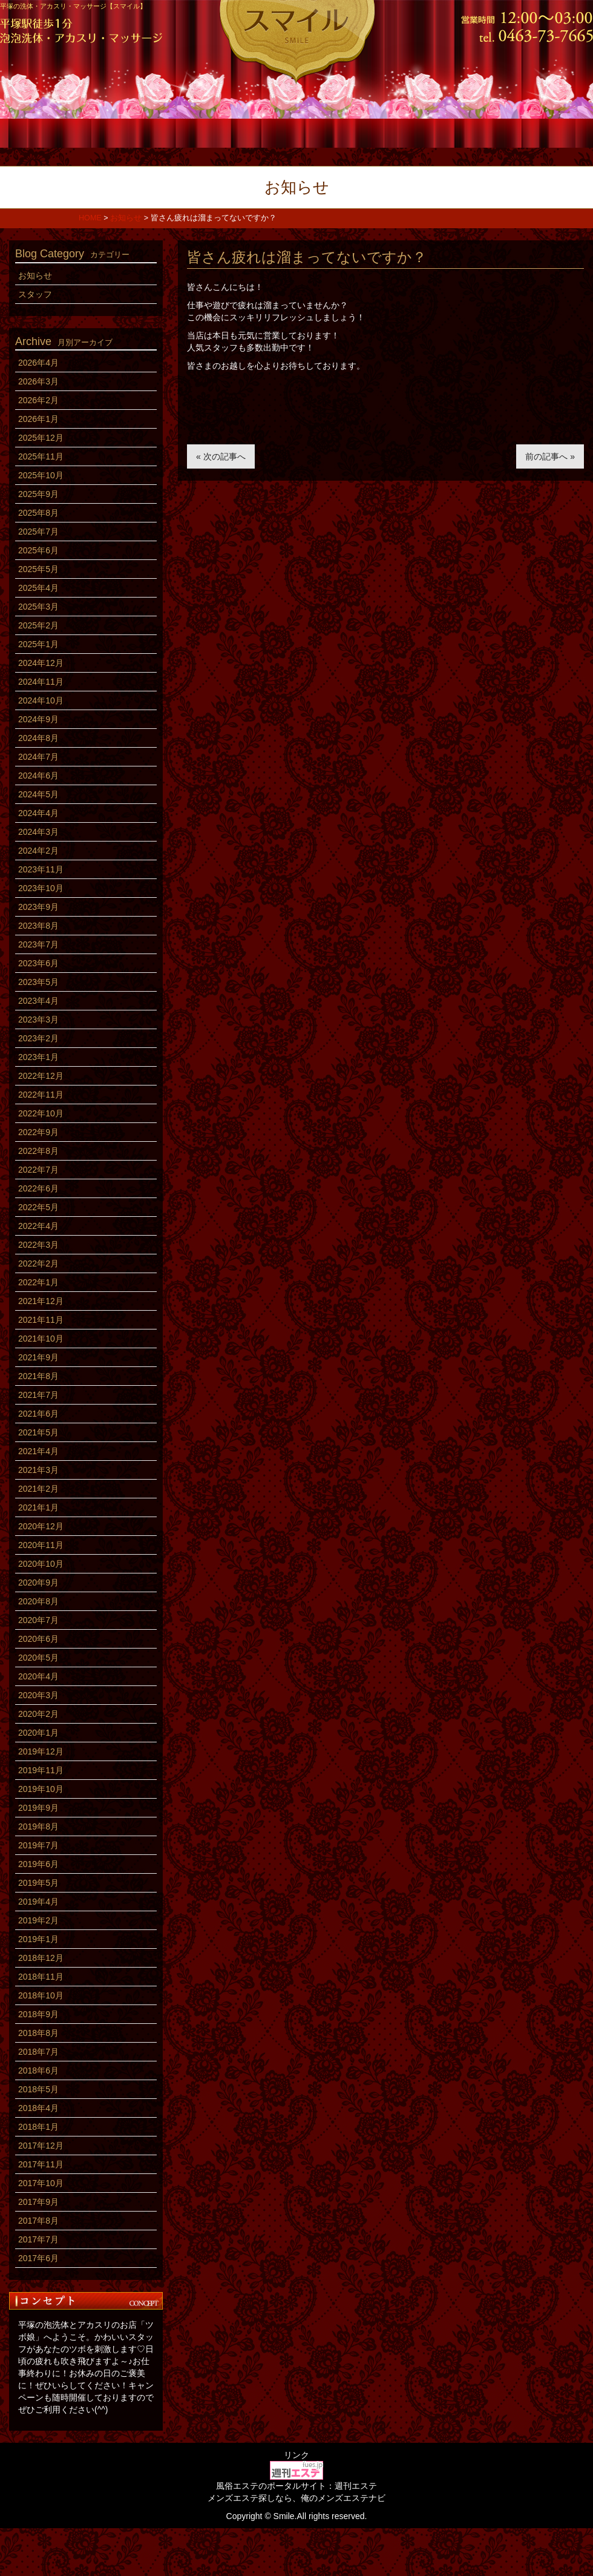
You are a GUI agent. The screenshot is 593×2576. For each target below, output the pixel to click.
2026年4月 (38, 362)
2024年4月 (38, 813)
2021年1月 (38, 1507)
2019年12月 (41, 1751)
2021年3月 (38, 1470)
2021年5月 (38, 1432)
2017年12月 (41, 2145)
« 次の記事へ (221, 456)
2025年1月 (38, 644)
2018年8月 (38, 2033)
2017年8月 (38, 2220)
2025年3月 (38, 606)
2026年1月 (38, 419)
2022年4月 (38, 1226)
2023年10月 (41, 888)
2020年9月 (38, 1582)
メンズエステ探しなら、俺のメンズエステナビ (296, 2498)
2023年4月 (38, 1001)
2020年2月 (38, 1714)
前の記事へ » (550, 456)
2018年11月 (41, 1976)
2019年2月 (38, 1920)
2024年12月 (41, 663)
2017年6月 (38, 2258)
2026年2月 (38, 400)
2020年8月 (38, 1601)
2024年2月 (38, 850)
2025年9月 (38, 494)
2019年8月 (38, 1826)
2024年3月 (38, 832)
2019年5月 (38, 1883)
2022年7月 (38, 1169)
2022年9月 (38, 1132)
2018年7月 (38, 2052)
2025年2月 (38, 625)
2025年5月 (38, 569)
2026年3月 (38, 381)
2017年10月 (41, 2183)
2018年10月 (41, 1995)
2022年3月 (38, 1245)
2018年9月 (38, 2014)
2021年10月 (41, 1338)
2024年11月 (41, 682)
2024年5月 (38, 794)
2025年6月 (38, 550)
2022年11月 (41, 1094)
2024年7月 (38, 757)
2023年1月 (38, 1057)
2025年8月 (38, 513)
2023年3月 (38, 1019)
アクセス (543, 132)
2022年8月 (38, 1151)
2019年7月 (38, 1845)
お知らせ (35, 275)
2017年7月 (38, 2239)
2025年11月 (41, 456)
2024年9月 (38, 719)
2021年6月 (38, 1413)
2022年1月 (38, 1282)
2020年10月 (41, 1564)
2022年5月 (38, 1207)
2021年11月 (41, 1320)
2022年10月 (41, 1113)
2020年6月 (38, 1639)
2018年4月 (38, 2108)
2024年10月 (41, 700)
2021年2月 (38, 1489)
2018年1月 (38, 2127)
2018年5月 (38, 2089)
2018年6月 (38, 2070)
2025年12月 (41, 438)
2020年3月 (38, 1695)
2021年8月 (38, 1376)
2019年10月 (41, 1789)
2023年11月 (41, 869)
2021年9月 (38, 1357)
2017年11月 (41, 2164)
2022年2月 (38, 1263)
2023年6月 (38, 963)
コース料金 (148, 132)
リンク (296, 2455)
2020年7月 (38, 1620)
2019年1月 (38, 1939)
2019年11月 (41, 1770)
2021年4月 (38, 1451)
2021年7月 (38, 1395)
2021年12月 (41, 1301)
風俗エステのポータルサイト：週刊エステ (296, 2486)
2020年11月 (41, 1545)
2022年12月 (41, 1076)
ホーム (50, 132)
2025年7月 (38, 531)
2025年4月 (38, 588)
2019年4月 (38, 1901)
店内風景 (345, 132)
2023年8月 (38, 926)
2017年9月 (38, 2202)
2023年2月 (38, 1038)
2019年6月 (38, 1864)
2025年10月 (41, 475)
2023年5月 (38, 982)
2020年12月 (41, 1526)
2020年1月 (38, 1733)
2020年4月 (38, 1676)
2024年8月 (38, 738)
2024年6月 (38, 775)
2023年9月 (38, 907)
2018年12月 (41, 1958)
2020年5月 (38, 1657)
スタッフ (247, 132)
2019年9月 (38, 1808)
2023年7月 (38, 944)
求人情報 (444, 132)
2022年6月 (38, 1188)
